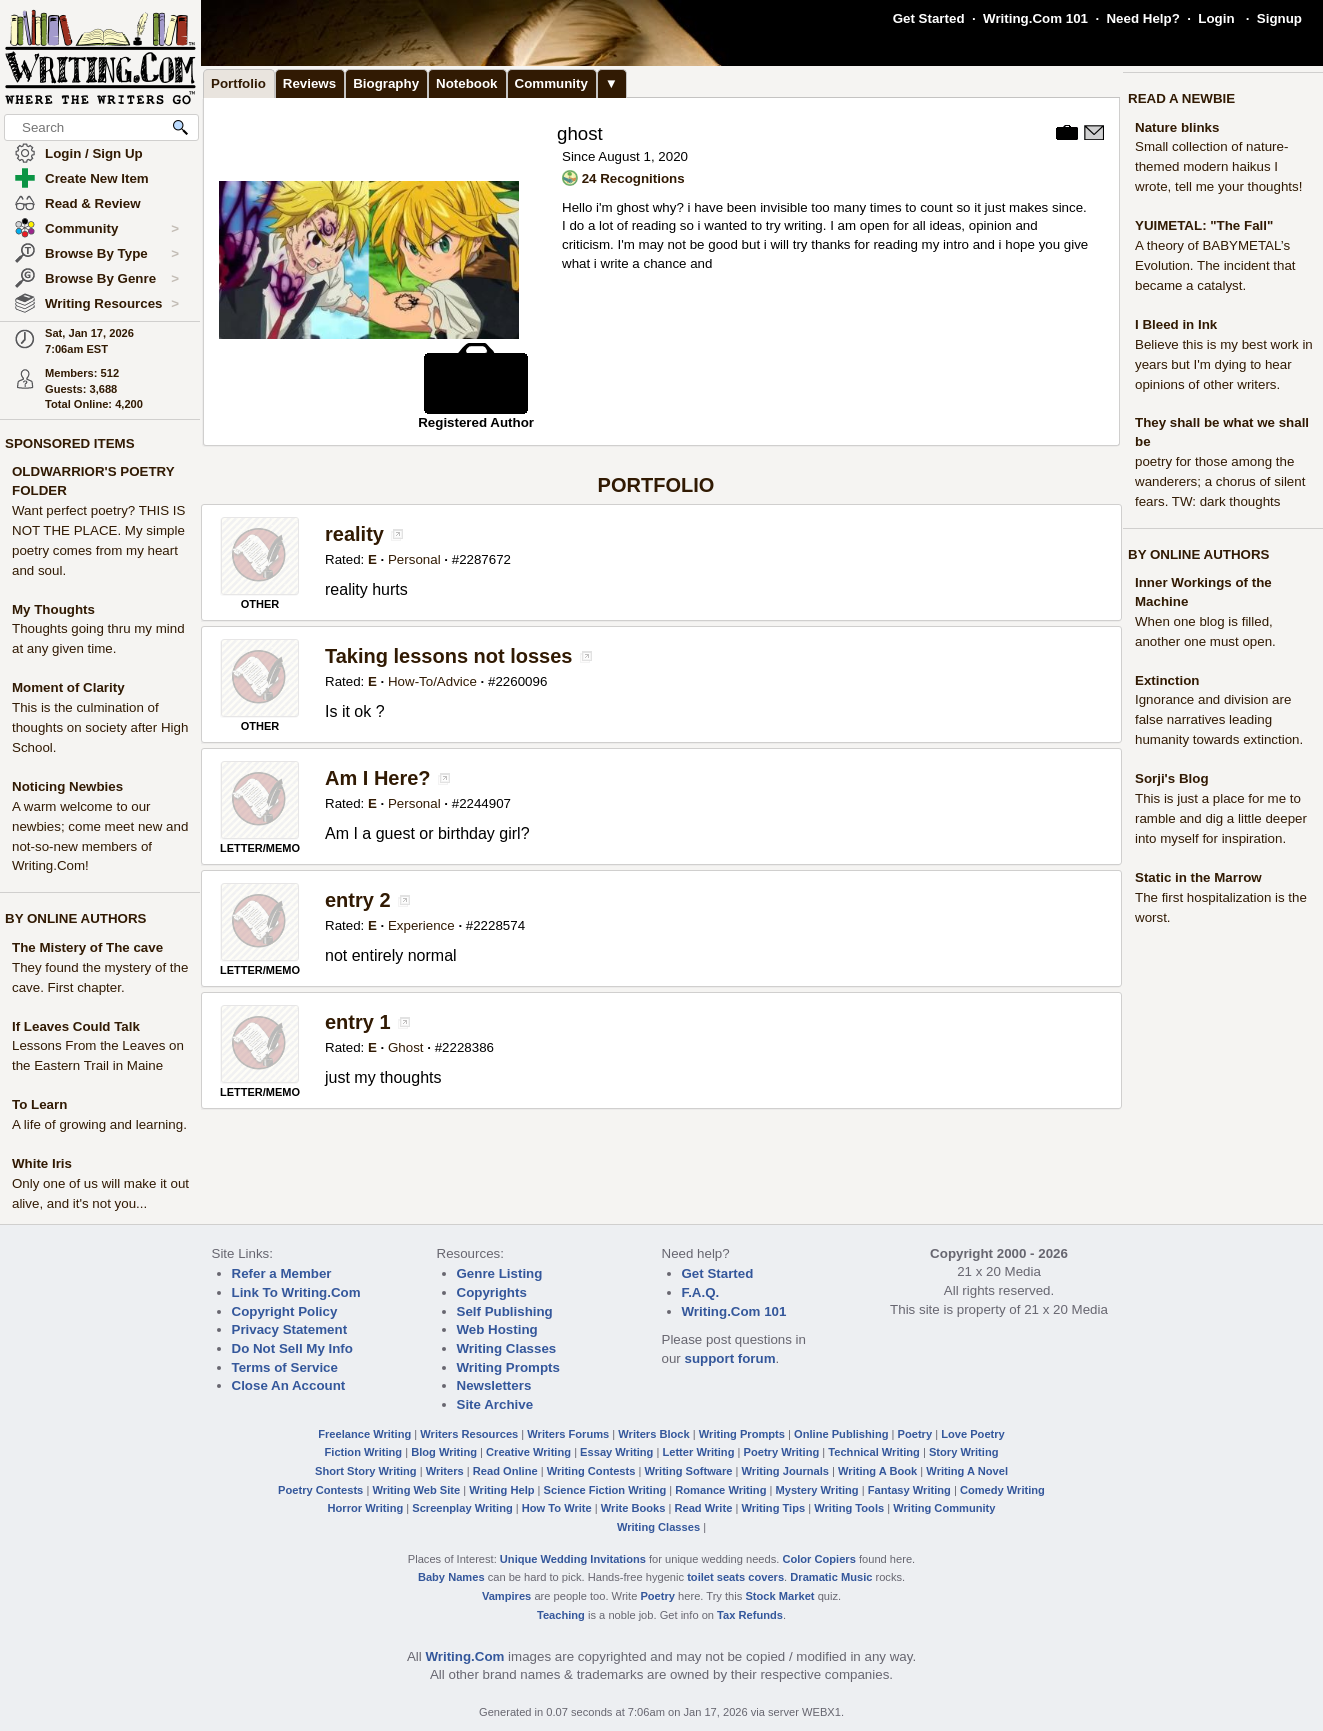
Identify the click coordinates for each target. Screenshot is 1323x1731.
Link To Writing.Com (296, 1292)
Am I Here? (378, 778)
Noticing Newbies (67, 786)
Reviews (309, 83)
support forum (729, 1358)
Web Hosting (497, 1329)
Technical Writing (874, 1452)
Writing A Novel (967, 1471)
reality (354, 534)
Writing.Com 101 (1035, 18)
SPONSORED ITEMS (70, 443)
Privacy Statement (290, 1329)
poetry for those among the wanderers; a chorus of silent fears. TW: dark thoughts (1220, 481)
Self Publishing (505, 1311)
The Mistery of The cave (87, 947)
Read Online (505, 1471)
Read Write (703, 1508)
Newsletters (494, 1385)
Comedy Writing (1002, 1490)
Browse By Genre (112, 279)
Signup (1279, 18)
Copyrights (492, 1292)
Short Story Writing (366, 1471)
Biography (386, 83)
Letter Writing (698, 1452)
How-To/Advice (432, 681)
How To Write (557, 1508)
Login (1216, 18)
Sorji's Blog (1172, 778)
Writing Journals (785, 1471)
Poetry (915, 1434)
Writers (445, 1471)
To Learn (39, 1104)
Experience (421, 925)
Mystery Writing (817, 1490)
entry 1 (358, 1022)
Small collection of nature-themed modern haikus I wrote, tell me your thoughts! (1218, 166)
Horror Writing (366, 1508)
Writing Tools (849, 1508)
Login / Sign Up (94, 153)
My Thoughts (53, 609)
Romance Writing (720, 1490)
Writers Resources (469, 1434)
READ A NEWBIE (1181, 98)
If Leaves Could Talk (76, 1026)
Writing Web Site (416, 1490)
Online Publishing (841, 1434)
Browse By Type (112, 254)
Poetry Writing (782, 1452)
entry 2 (358, 900)
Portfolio (238, 83)
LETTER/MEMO (260, 848)
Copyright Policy (285, 1311)
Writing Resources (112, 304)
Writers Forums (568, 1434)
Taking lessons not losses (448, 656)
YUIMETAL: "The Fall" (1204, 225)
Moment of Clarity (68, 687)
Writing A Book (877, 1471)
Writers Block (653, 1434)
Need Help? (1142, 18)
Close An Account (289, 1385)
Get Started (929, 18)
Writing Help (501, 1490)
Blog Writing (444, 1452)
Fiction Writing (364, 1452)
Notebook (466, 83)
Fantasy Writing (909, 1490)
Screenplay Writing (462, 1508)
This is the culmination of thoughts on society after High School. (100, 727)
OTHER (260, 604)
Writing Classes (507, 1348)
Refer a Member (282, 1273)
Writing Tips (773, 1508)
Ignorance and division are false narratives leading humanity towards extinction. (1219, 719)
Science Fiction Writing (605, 1490)
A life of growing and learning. (99, 1124)
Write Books (633, 1508)
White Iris (42, 1163)
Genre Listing (500, 1273)
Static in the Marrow (1198, 877)
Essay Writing (616, 1452)
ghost (580, 133)
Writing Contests (591, 1471)
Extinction (1167, 680)
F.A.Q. (701, 1292)
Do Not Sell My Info (292, 1348)
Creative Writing (528, 1452)
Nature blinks (1177, 127)
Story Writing (964, 1452)
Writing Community (944, 1508)
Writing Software (688, 1471)
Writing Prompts (508, 1367)
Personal (414, 559)
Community (112, 229)
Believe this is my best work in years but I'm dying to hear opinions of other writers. (1224, 364)
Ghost (406, 1047)
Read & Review (93, 203)
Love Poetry (973, 1434)
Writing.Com (464, 1656)
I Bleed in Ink (1176, 324)
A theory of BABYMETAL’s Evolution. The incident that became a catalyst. (1215, 265)
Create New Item (97, 178)
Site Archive (495, 1404)
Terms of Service (285, 1367)
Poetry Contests (320, 1490)
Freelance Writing (364, 1434)
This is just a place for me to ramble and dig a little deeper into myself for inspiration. (1221, 818)
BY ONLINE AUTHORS (75, 918)
